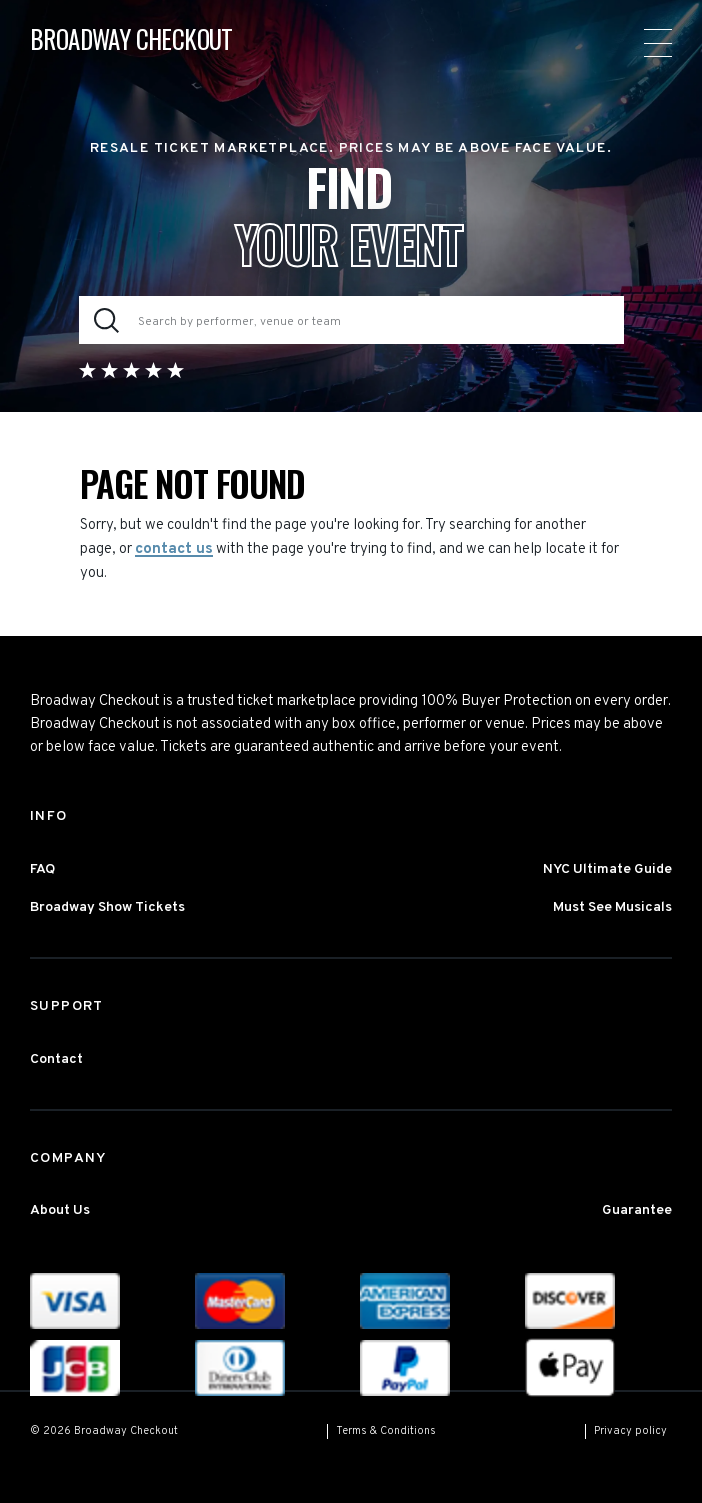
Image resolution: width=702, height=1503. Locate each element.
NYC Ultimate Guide (607, 869)
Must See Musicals (612, 907)
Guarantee (637, 1210)
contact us (174, 549)
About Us (60, 1210)
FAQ (42, 869)
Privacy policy (630, 1431)
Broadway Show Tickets (107, 907)
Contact (56, 1059)
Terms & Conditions (386, 1431)
